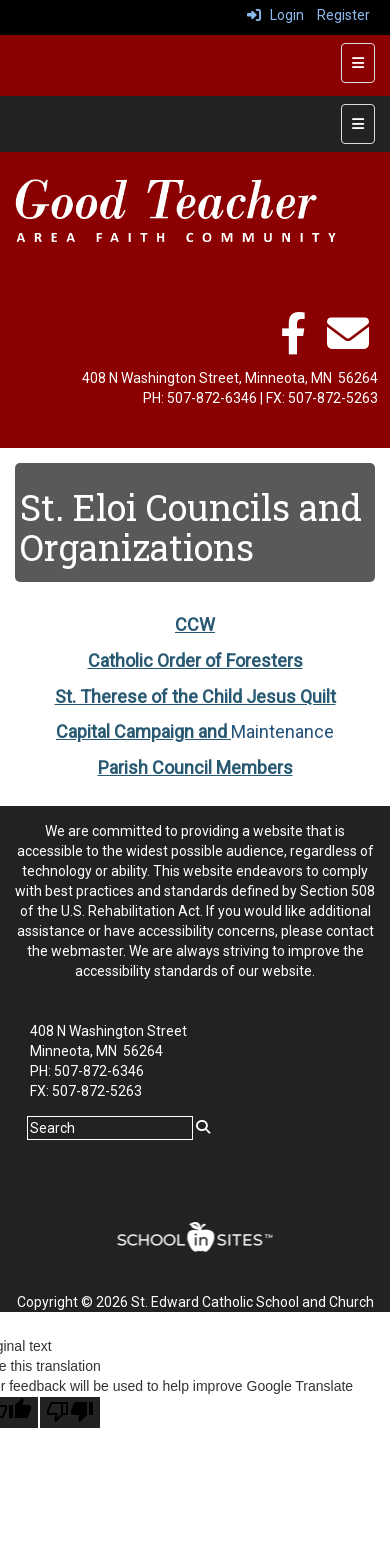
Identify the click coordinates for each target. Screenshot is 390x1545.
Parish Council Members (195, 767)
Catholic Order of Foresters (195, 660)
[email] (348, 344)
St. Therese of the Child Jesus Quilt (195, 696)
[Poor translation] (70, 1412)
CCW (195, 624)
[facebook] (293, 344)
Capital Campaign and (143, 731)
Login (275, 15)
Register (343, 15)
